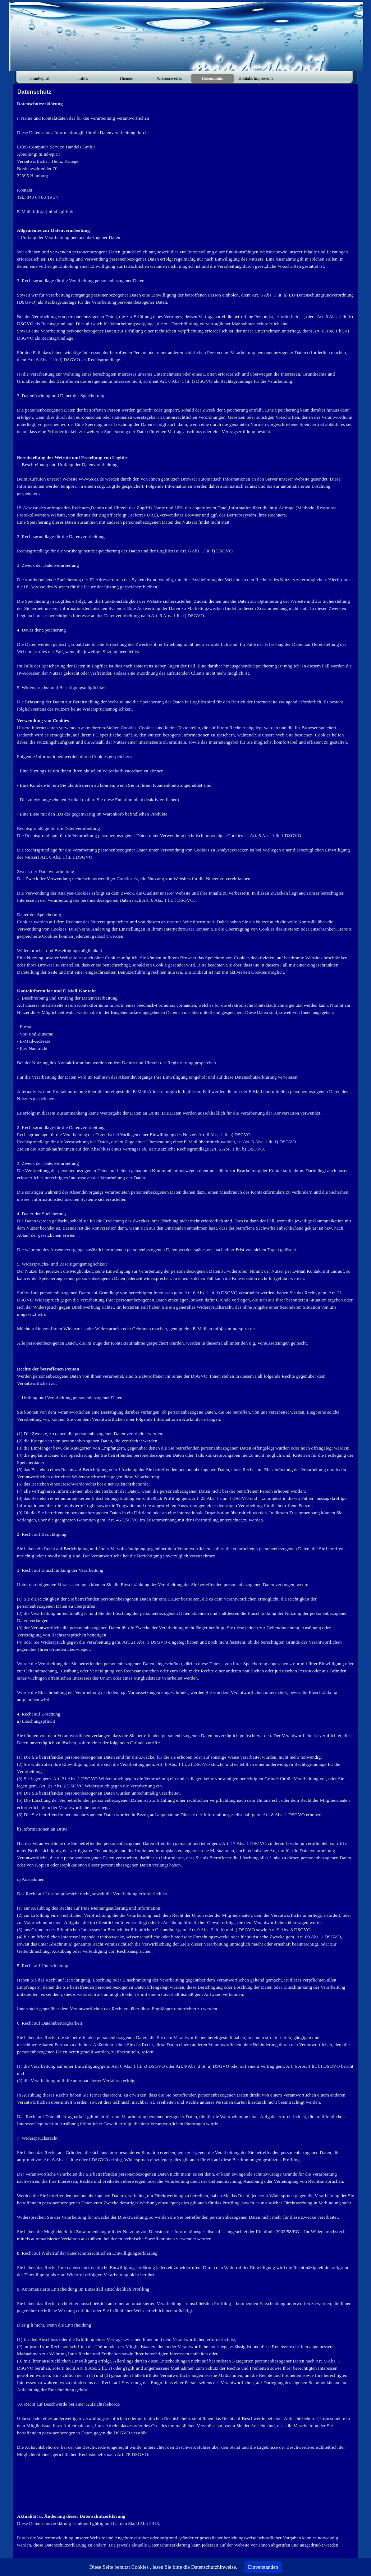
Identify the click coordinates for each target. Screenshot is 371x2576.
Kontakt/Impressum (255, 78)
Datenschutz (212, 78)
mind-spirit (39, 78)
